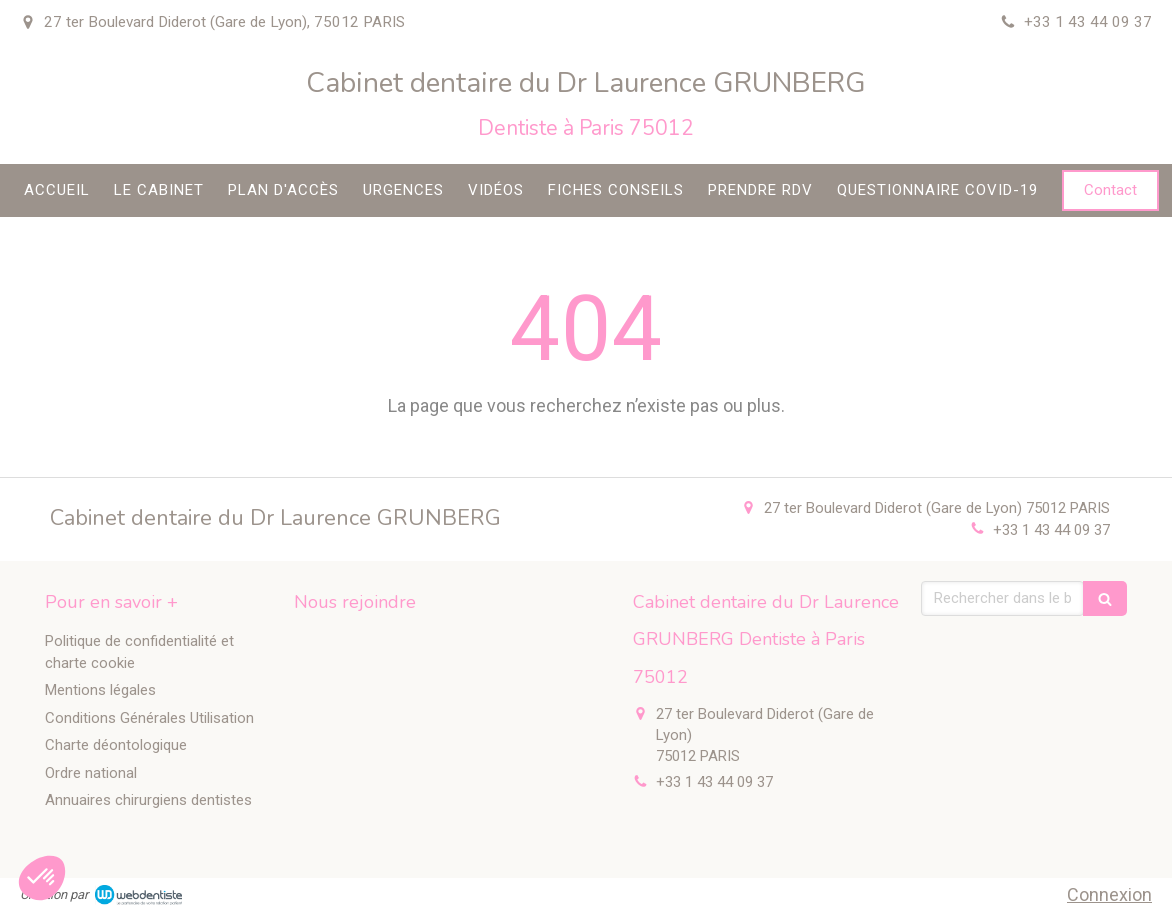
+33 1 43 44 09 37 (1051, 530)
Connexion (1109, 894)
